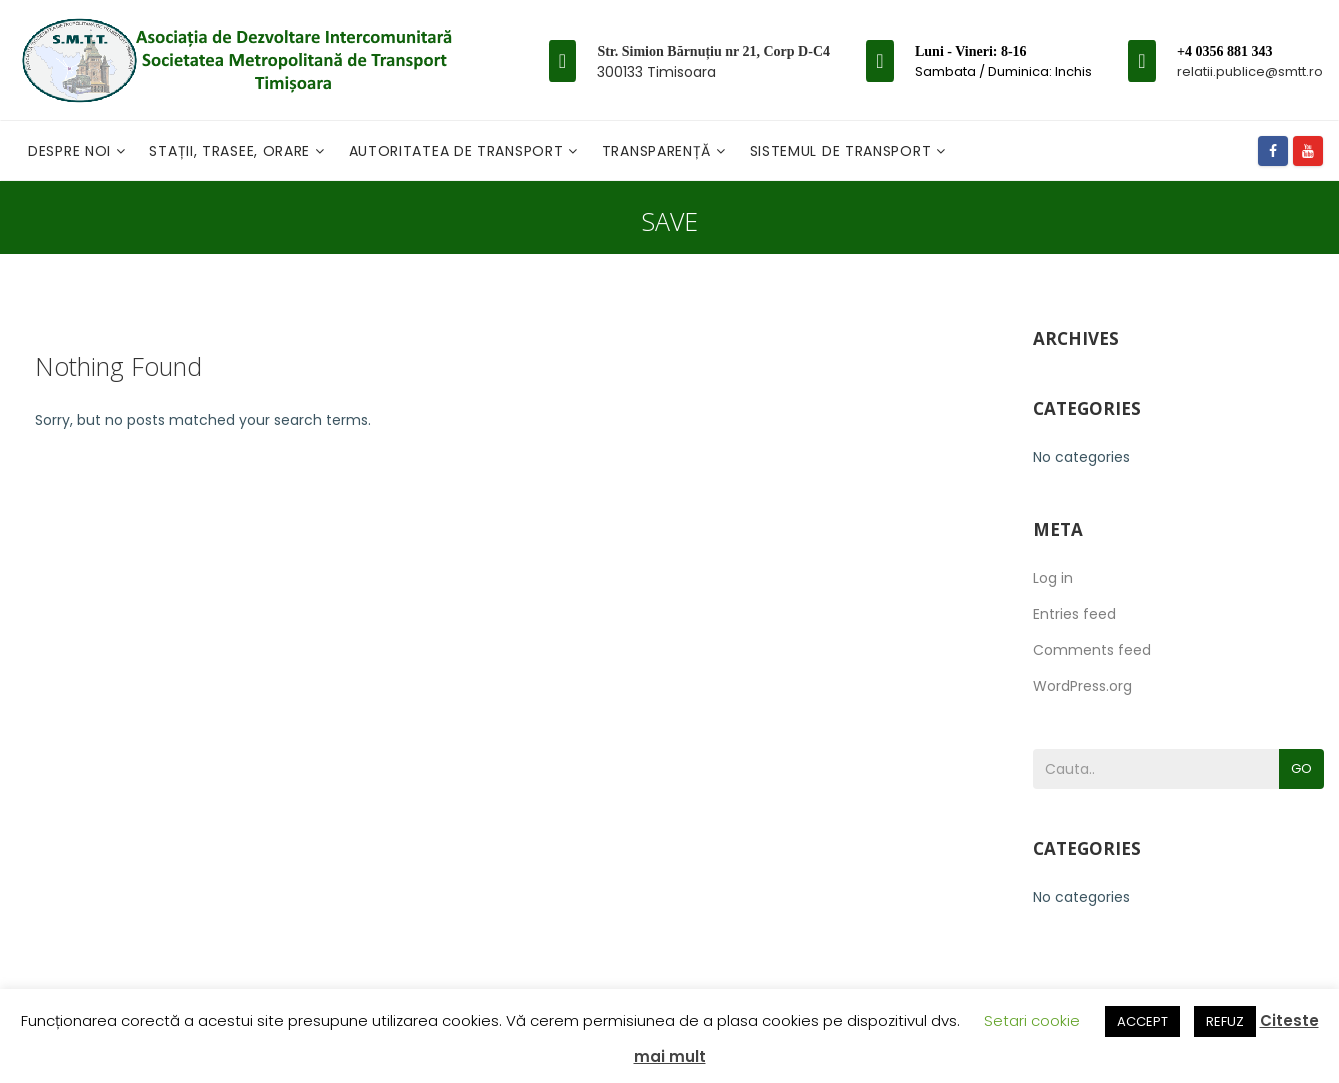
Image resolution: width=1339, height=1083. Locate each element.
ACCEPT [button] (1142, 1021)
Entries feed (1074, 614)
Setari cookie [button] (1032, 1020)
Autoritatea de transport (459, 151)
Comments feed (1092, 650)
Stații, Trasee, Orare (231, 151)
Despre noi (72, 151)
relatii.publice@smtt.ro (1250, 71)
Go (1301, 768)
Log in (1053, 578)
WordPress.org (1082, 686)
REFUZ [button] (1225, 1021)
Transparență (659, 151)
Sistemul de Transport (843, 151)
